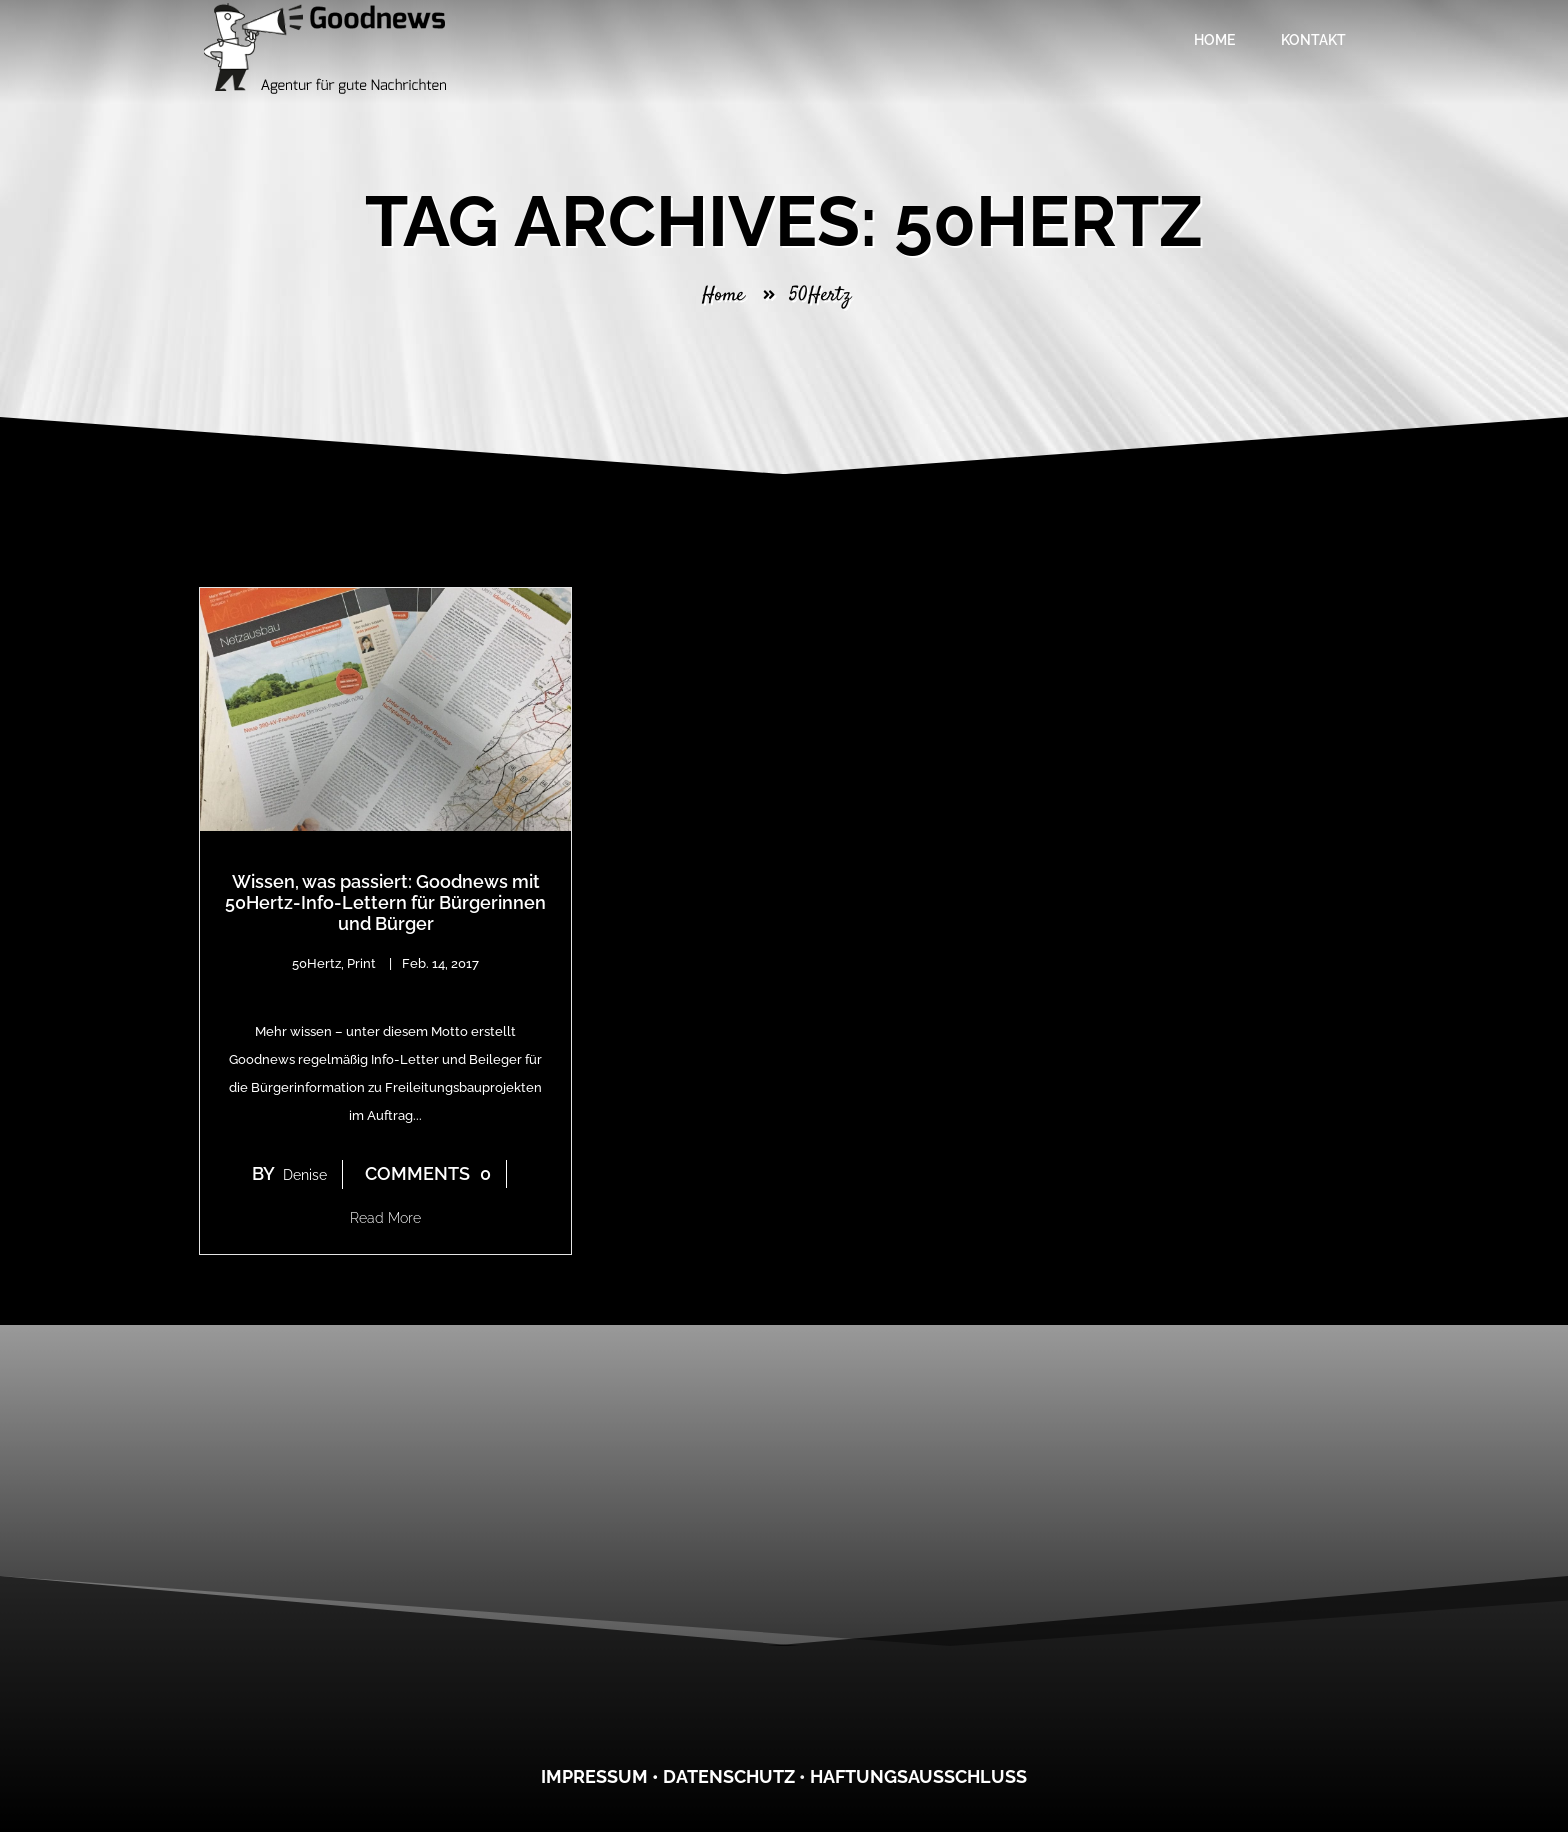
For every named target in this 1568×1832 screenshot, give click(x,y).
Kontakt (1313, 40)
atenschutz (735, 1776)
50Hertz (316, 963)
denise (305, 1175)
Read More (385, 1218)
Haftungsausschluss (918, 1776)
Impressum (594, 1776)
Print (361, 963)
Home (1214, 40)
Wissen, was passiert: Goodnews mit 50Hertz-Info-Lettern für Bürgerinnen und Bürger (385, 902)
